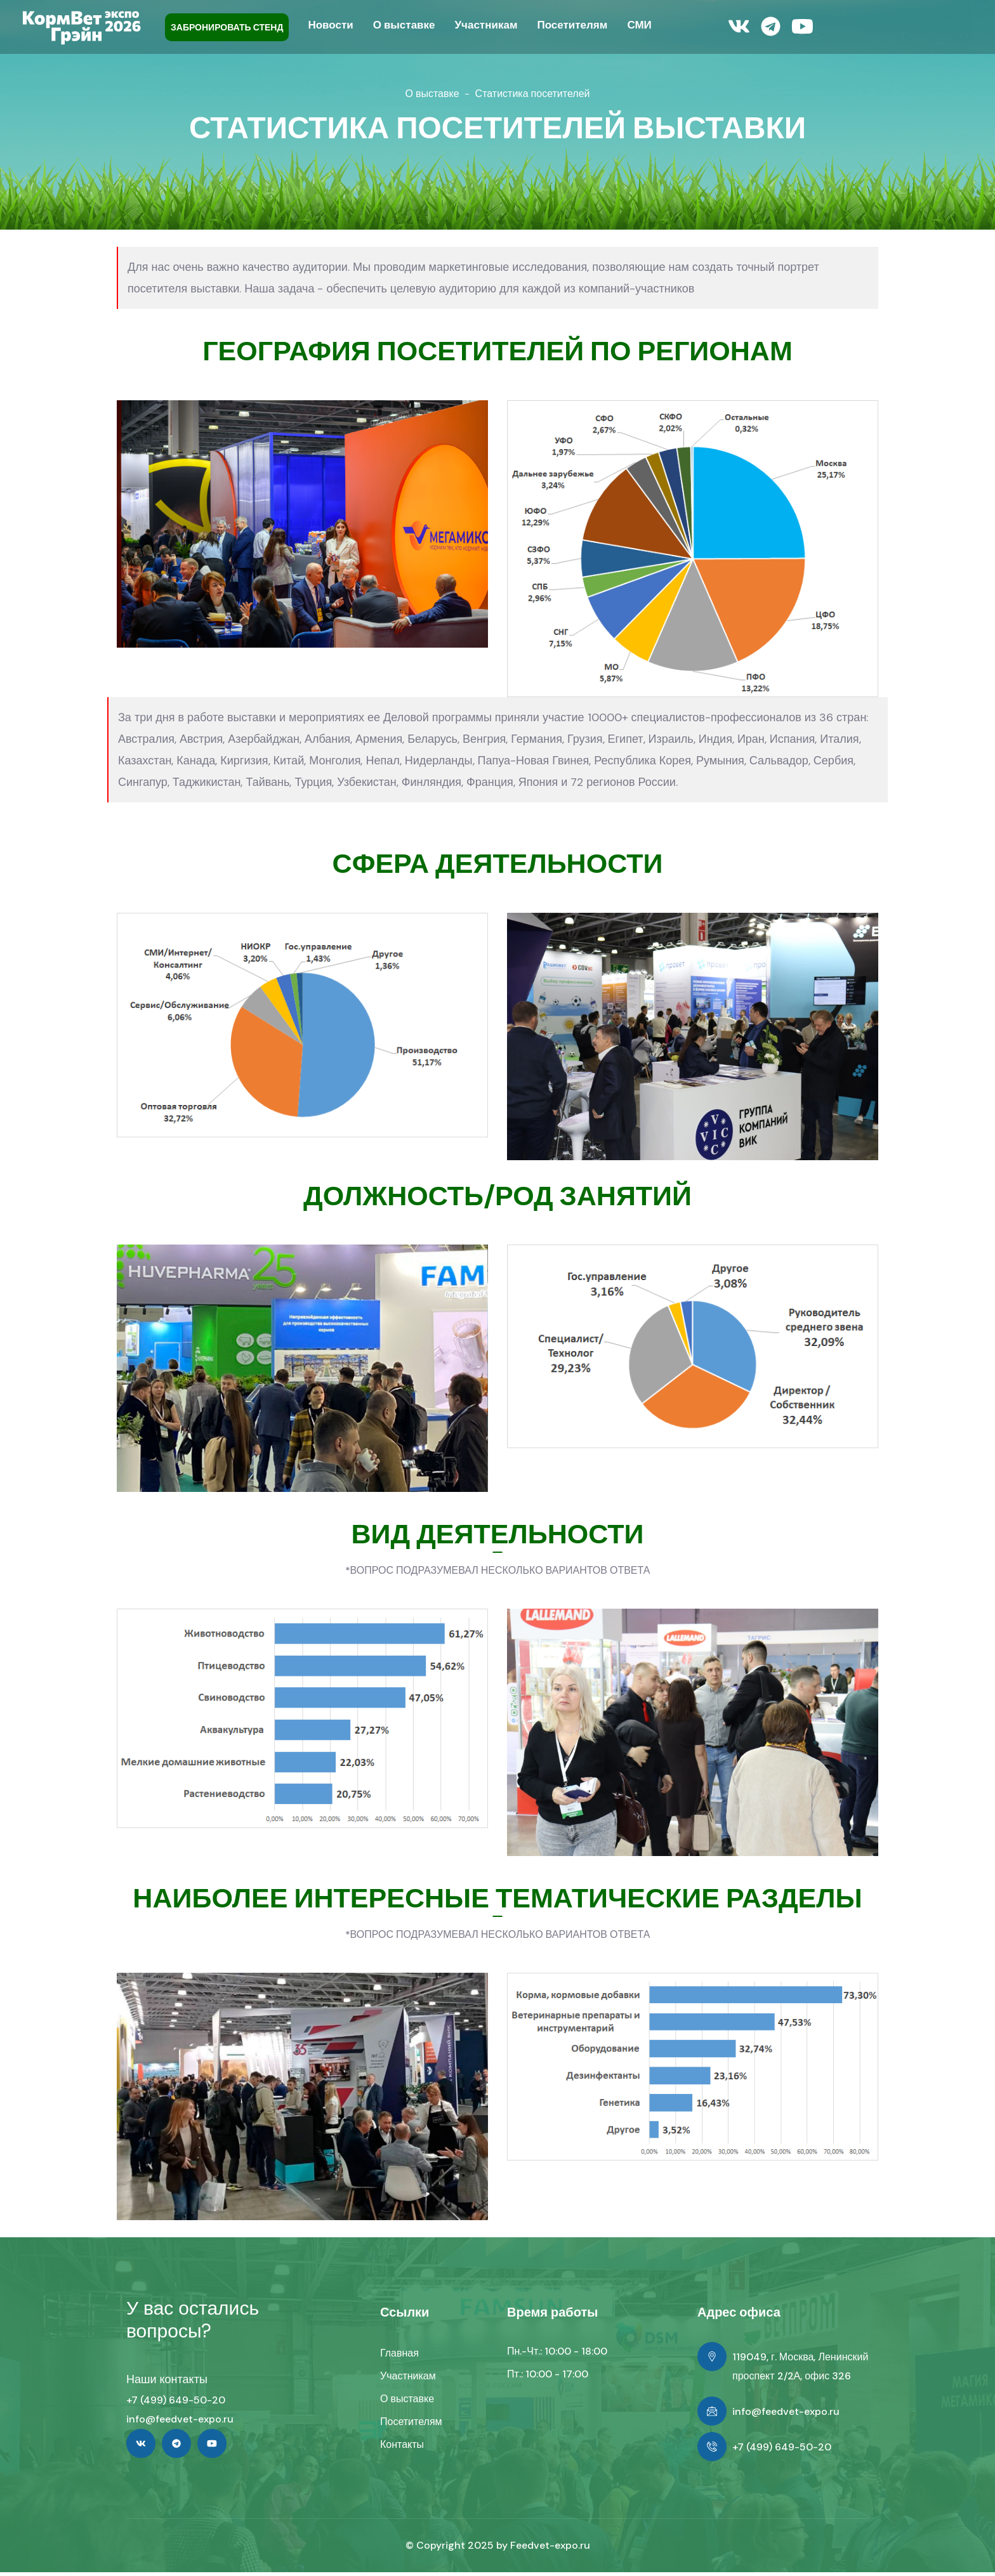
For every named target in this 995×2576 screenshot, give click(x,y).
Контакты (402, 2448)
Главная (399, 2357)
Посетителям (411, 2425)
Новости (330, 25)
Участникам (408, 2379)
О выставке (432, 93)
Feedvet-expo (544, 2549)
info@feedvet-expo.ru (180, 2422)
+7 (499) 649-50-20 (175, 2403)
